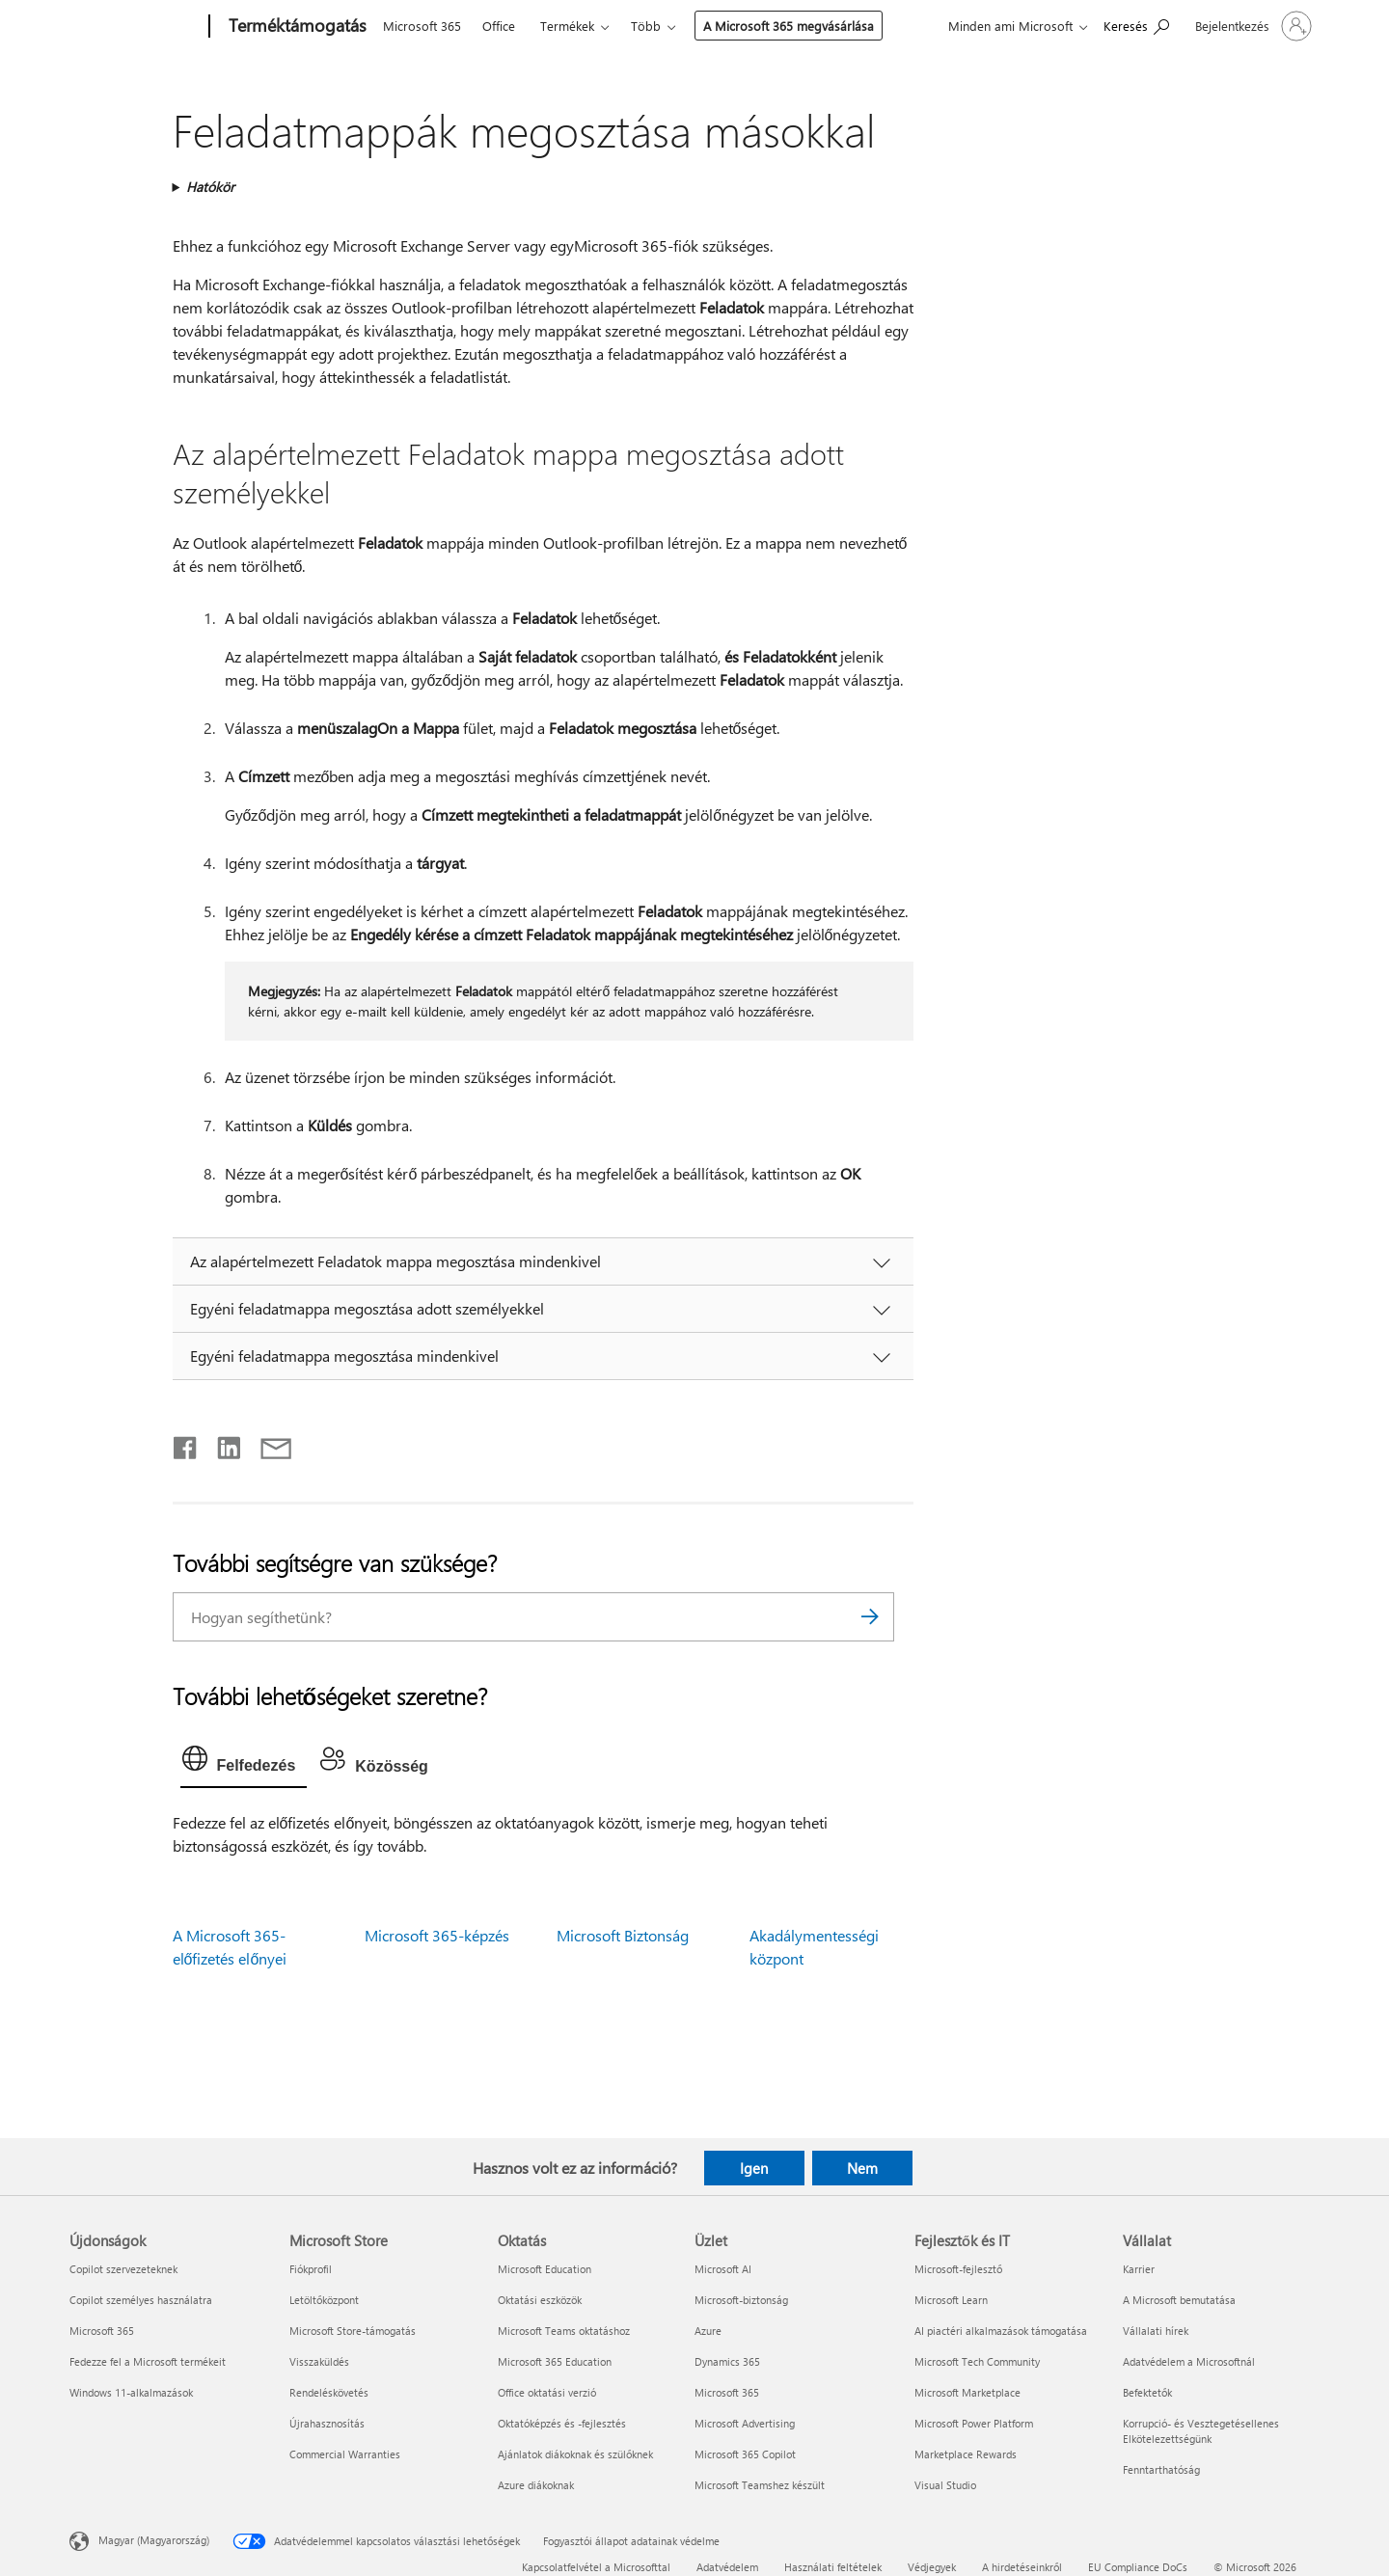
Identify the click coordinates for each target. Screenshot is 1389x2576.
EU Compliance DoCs (1137, 2567)
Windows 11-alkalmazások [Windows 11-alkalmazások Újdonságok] (131, 2392)
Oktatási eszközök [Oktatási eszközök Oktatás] (540, 2299)
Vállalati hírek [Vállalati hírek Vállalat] (1155, 2330)
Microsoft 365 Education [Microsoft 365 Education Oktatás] (555, 2361)
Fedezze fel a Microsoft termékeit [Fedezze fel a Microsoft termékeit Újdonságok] (147, 2361)
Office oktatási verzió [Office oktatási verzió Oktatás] (547, 2392)
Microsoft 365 (422, 25)
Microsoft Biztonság (623, 1935)
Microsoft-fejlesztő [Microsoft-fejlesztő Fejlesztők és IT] (958, 2269)
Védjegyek (932, 2567)
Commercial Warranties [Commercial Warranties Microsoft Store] (344, 2454)
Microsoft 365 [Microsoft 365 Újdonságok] (101, 2330)
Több (646, 25)
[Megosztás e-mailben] (267, 1444)
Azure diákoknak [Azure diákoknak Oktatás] (536, 2485)
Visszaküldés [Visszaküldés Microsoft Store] (319, 2361)
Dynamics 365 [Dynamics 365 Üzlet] (727, 2361)
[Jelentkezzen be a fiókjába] (1252, 26)
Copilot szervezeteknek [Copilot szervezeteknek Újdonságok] (123, 2269)
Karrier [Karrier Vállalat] (1139, 2269)
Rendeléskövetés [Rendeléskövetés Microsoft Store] (328, 2392)
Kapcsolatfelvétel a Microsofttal (596, 2567)
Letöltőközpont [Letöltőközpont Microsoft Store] (324, 2299)
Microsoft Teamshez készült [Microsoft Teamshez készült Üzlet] (759, 2485)
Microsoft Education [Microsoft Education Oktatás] (544, 2269)
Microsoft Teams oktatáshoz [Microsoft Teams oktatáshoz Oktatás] (564, 2330)
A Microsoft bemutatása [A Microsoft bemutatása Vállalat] (1179, 2299)
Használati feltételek (833, 2567)
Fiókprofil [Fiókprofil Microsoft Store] (310, 2269)
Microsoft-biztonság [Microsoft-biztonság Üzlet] (741, 2299)
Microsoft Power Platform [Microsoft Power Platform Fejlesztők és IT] (973, 2423)
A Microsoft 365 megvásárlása (788, 25)
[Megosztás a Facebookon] (186, 1444)
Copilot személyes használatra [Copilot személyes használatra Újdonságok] (140, 2299)
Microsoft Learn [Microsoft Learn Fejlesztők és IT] (951, 2299)
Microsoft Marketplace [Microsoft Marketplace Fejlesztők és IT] (967, 2392)
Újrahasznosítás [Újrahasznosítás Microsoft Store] (327, 2423)
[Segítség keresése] (1136, 24)
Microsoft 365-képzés (437, 1935)
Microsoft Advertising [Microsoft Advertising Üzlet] (744, 2423)
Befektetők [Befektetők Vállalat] (1147, 2392)
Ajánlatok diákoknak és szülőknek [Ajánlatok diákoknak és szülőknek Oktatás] (575, 2454)
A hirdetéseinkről (1022, 2567)
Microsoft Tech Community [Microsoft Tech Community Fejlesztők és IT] (977, 2361)
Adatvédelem (727, 2567)
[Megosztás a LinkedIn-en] (221, 1444)
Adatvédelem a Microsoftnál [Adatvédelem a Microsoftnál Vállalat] (1189, 2361)
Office (498, 25)
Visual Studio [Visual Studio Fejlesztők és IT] (945, 2485)
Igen (754, 2168)
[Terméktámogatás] (295, 27)
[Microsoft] (135, 27)
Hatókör (210, 186)
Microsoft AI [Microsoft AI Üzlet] (722, 2269)
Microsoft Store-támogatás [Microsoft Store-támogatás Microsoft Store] (352, 2330)
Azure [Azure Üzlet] (708, 2330)
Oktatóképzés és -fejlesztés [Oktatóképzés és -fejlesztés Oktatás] (562, 2423)
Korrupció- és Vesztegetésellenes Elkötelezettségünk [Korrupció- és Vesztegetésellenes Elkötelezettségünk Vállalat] (1201, 2431)
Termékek (567, 25)
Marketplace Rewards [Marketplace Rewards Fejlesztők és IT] (965, 2454)
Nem (862, 2168)
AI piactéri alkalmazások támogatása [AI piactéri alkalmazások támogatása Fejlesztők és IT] (1000, 2330)
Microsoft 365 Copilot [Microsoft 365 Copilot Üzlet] (745, 2454)
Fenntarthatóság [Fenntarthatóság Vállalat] (1161, 2469)
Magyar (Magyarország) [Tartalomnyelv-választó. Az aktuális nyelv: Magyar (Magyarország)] (153, 2540)
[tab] (244, 1763)
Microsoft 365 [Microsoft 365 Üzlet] (726, 2392)
